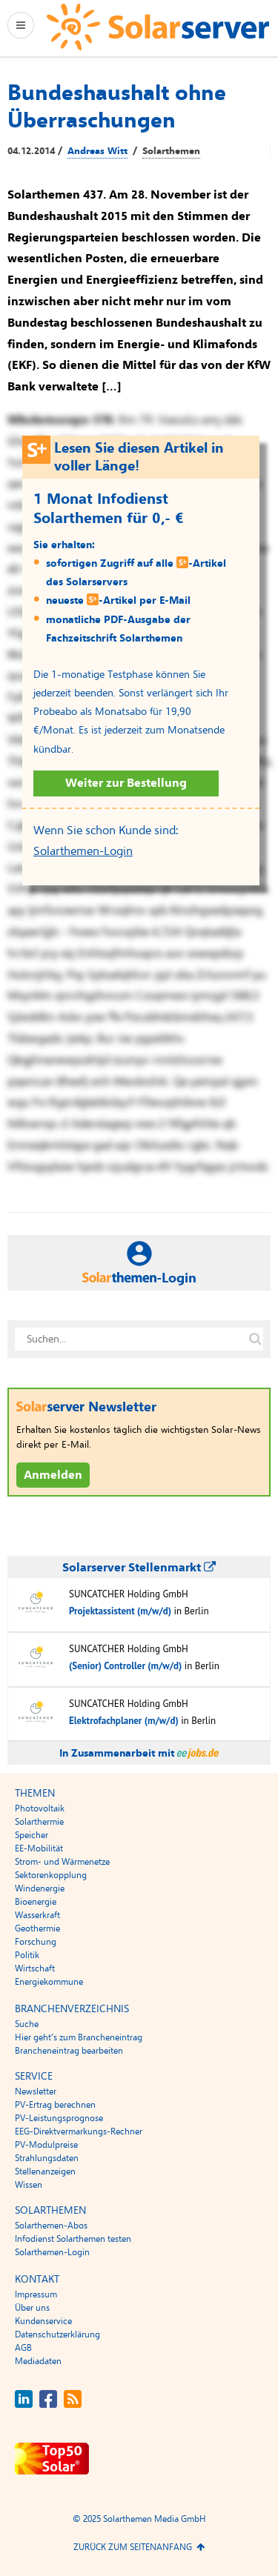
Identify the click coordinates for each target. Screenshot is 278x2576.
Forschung (35, 1942)
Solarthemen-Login (83, 851)
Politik (27, 1955)
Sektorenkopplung (51, 1875)
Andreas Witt (97, 151)
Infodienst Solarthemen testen (73, 2239)
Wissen (28, 2185)
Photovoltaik (39, 1808)
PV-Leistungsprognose (59, 2118)
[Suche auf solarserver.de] (255, 1339)
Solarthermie (39, 1822)
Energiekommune (49, 1982)
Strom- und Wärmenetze (62, 1862)
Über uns (32, 2308)
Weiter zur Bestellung (126, 783)
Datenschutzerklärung (57, 2334)
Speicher (31, 1835)
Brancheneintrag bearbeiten (69, 2051)
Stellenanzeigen (45, 2171)
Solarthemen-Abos (51, 2225)
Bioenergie (35, 1902)
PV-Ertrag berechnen (55, 2105)
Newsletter (35, 2091)
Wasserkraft (37, 1915)
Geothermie (37, 1928)
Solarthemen (171, 151)
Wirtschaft (35, 1968)
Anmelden (53, 1475)
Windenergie (39, 1888)
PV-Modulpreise (46, 2145)
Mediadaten (38, 2361)
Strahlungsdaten (47, 2158)
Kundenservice (43, 2321)
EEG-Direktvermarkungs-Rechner (78, 2131)
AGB (23, 2348)
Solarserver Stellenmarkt (139, 1568)
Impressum (36, 2294)
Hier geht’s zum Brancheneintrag (78, 2037)
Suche (27, 2024)
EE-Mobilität (39, 1848)
